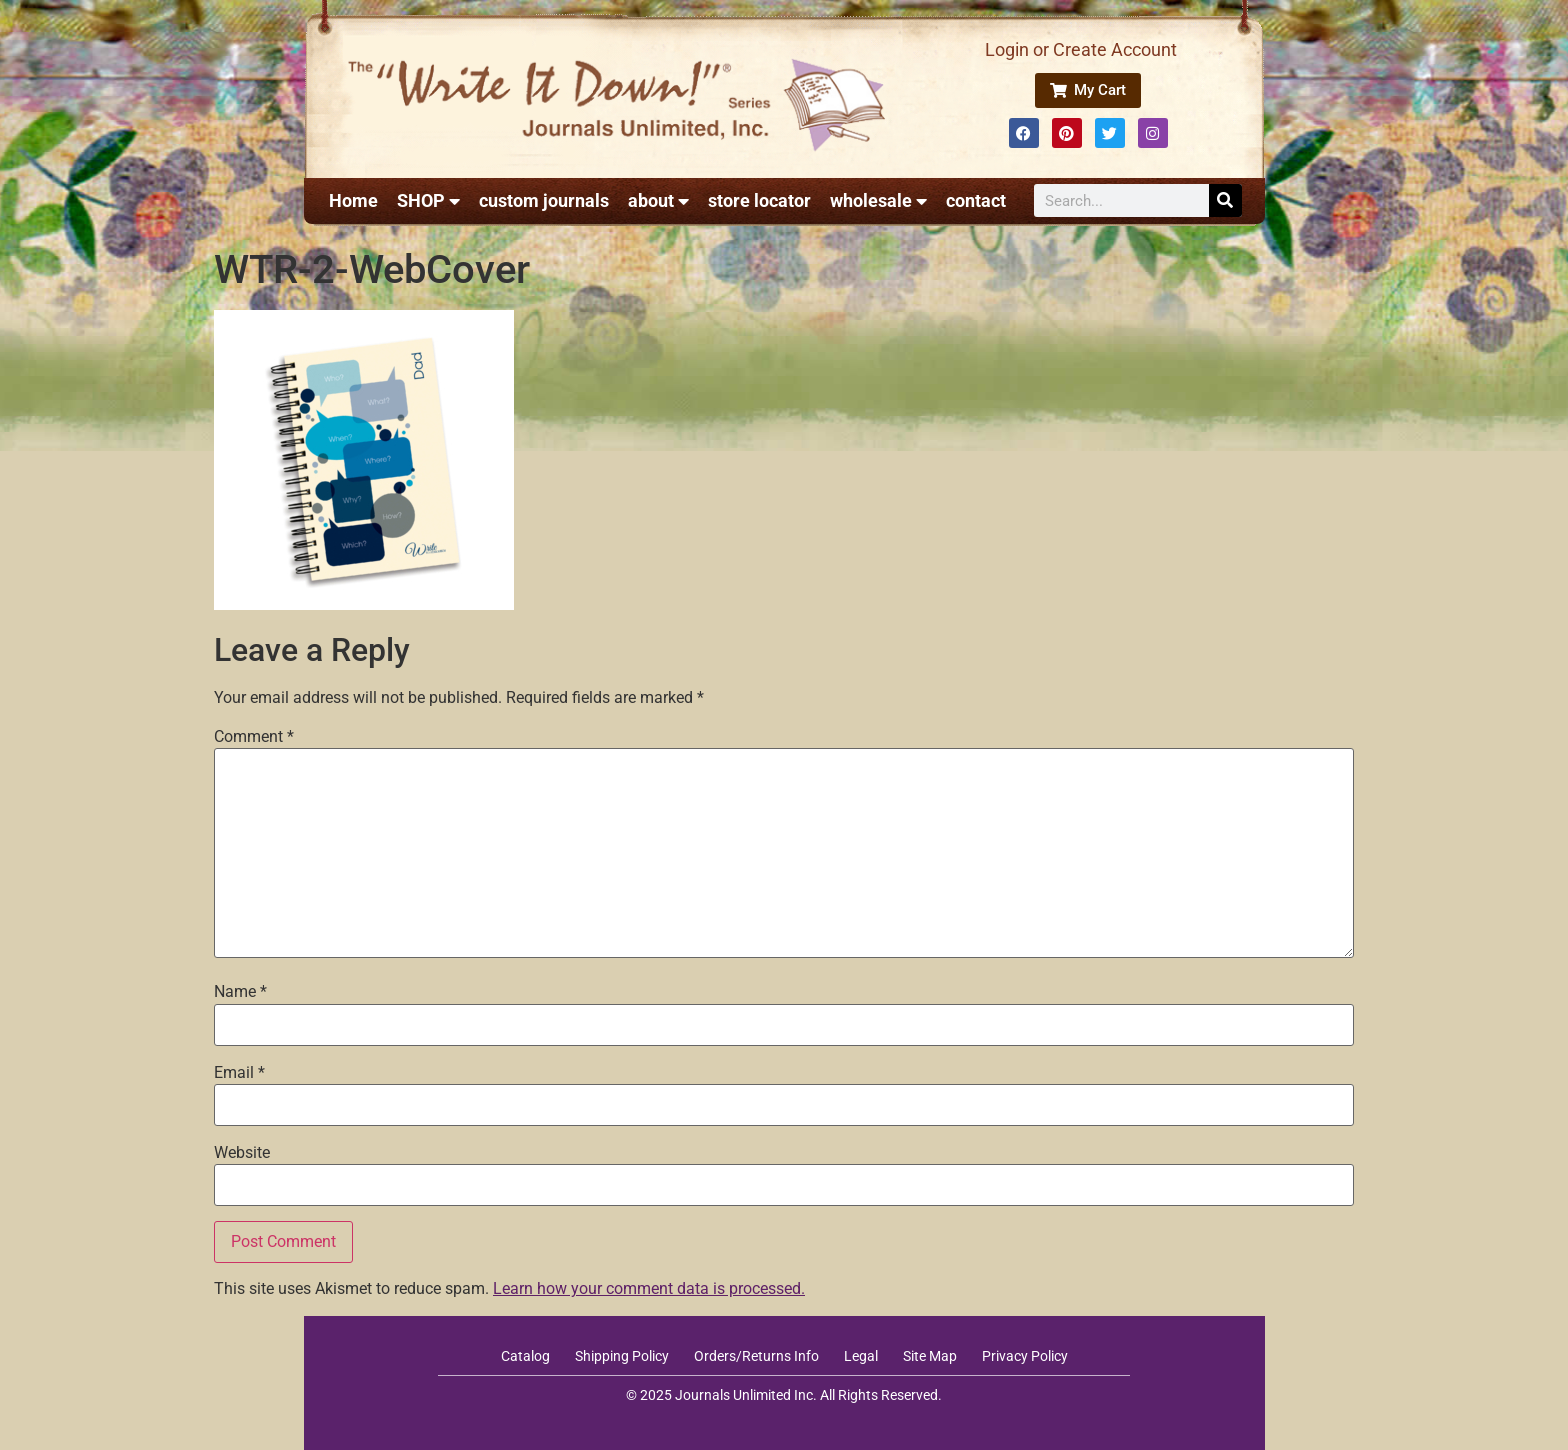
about (658, 201)
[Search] (1225, 200)
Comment (254, 737)
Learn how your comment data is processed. (649, 1288)
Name (240, 992)
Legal (861, 1356)
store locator (759, 200)
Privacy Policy (1025, 1356)
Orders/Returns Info (756, 1356)
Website (242, 1153)
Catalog (525, 1356)
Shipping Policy (622, 1356)
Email (239, 1073)
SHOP (428, 201)
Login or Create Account (1081, 49)
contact (976, 200)
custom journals (544, 200)
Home (353, 200)
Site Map (930, 1356)
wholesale (878, 201)
